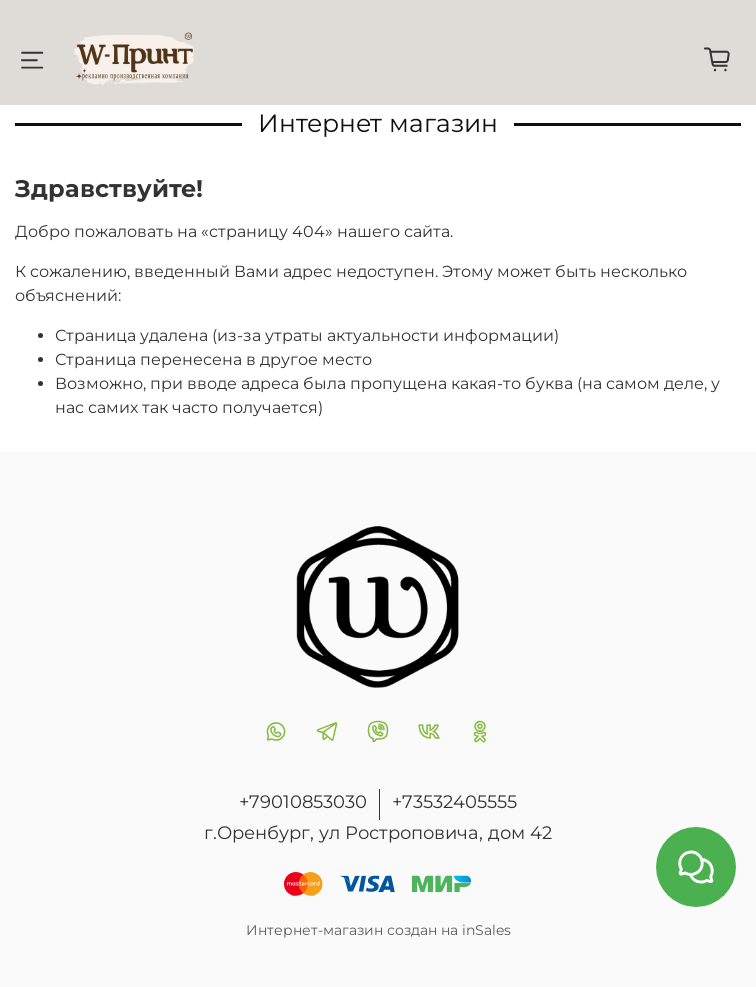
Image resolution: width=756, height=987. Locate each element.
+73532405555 (454, 802)
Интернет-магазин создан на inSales (378, 930)
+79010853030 (303, 802)
